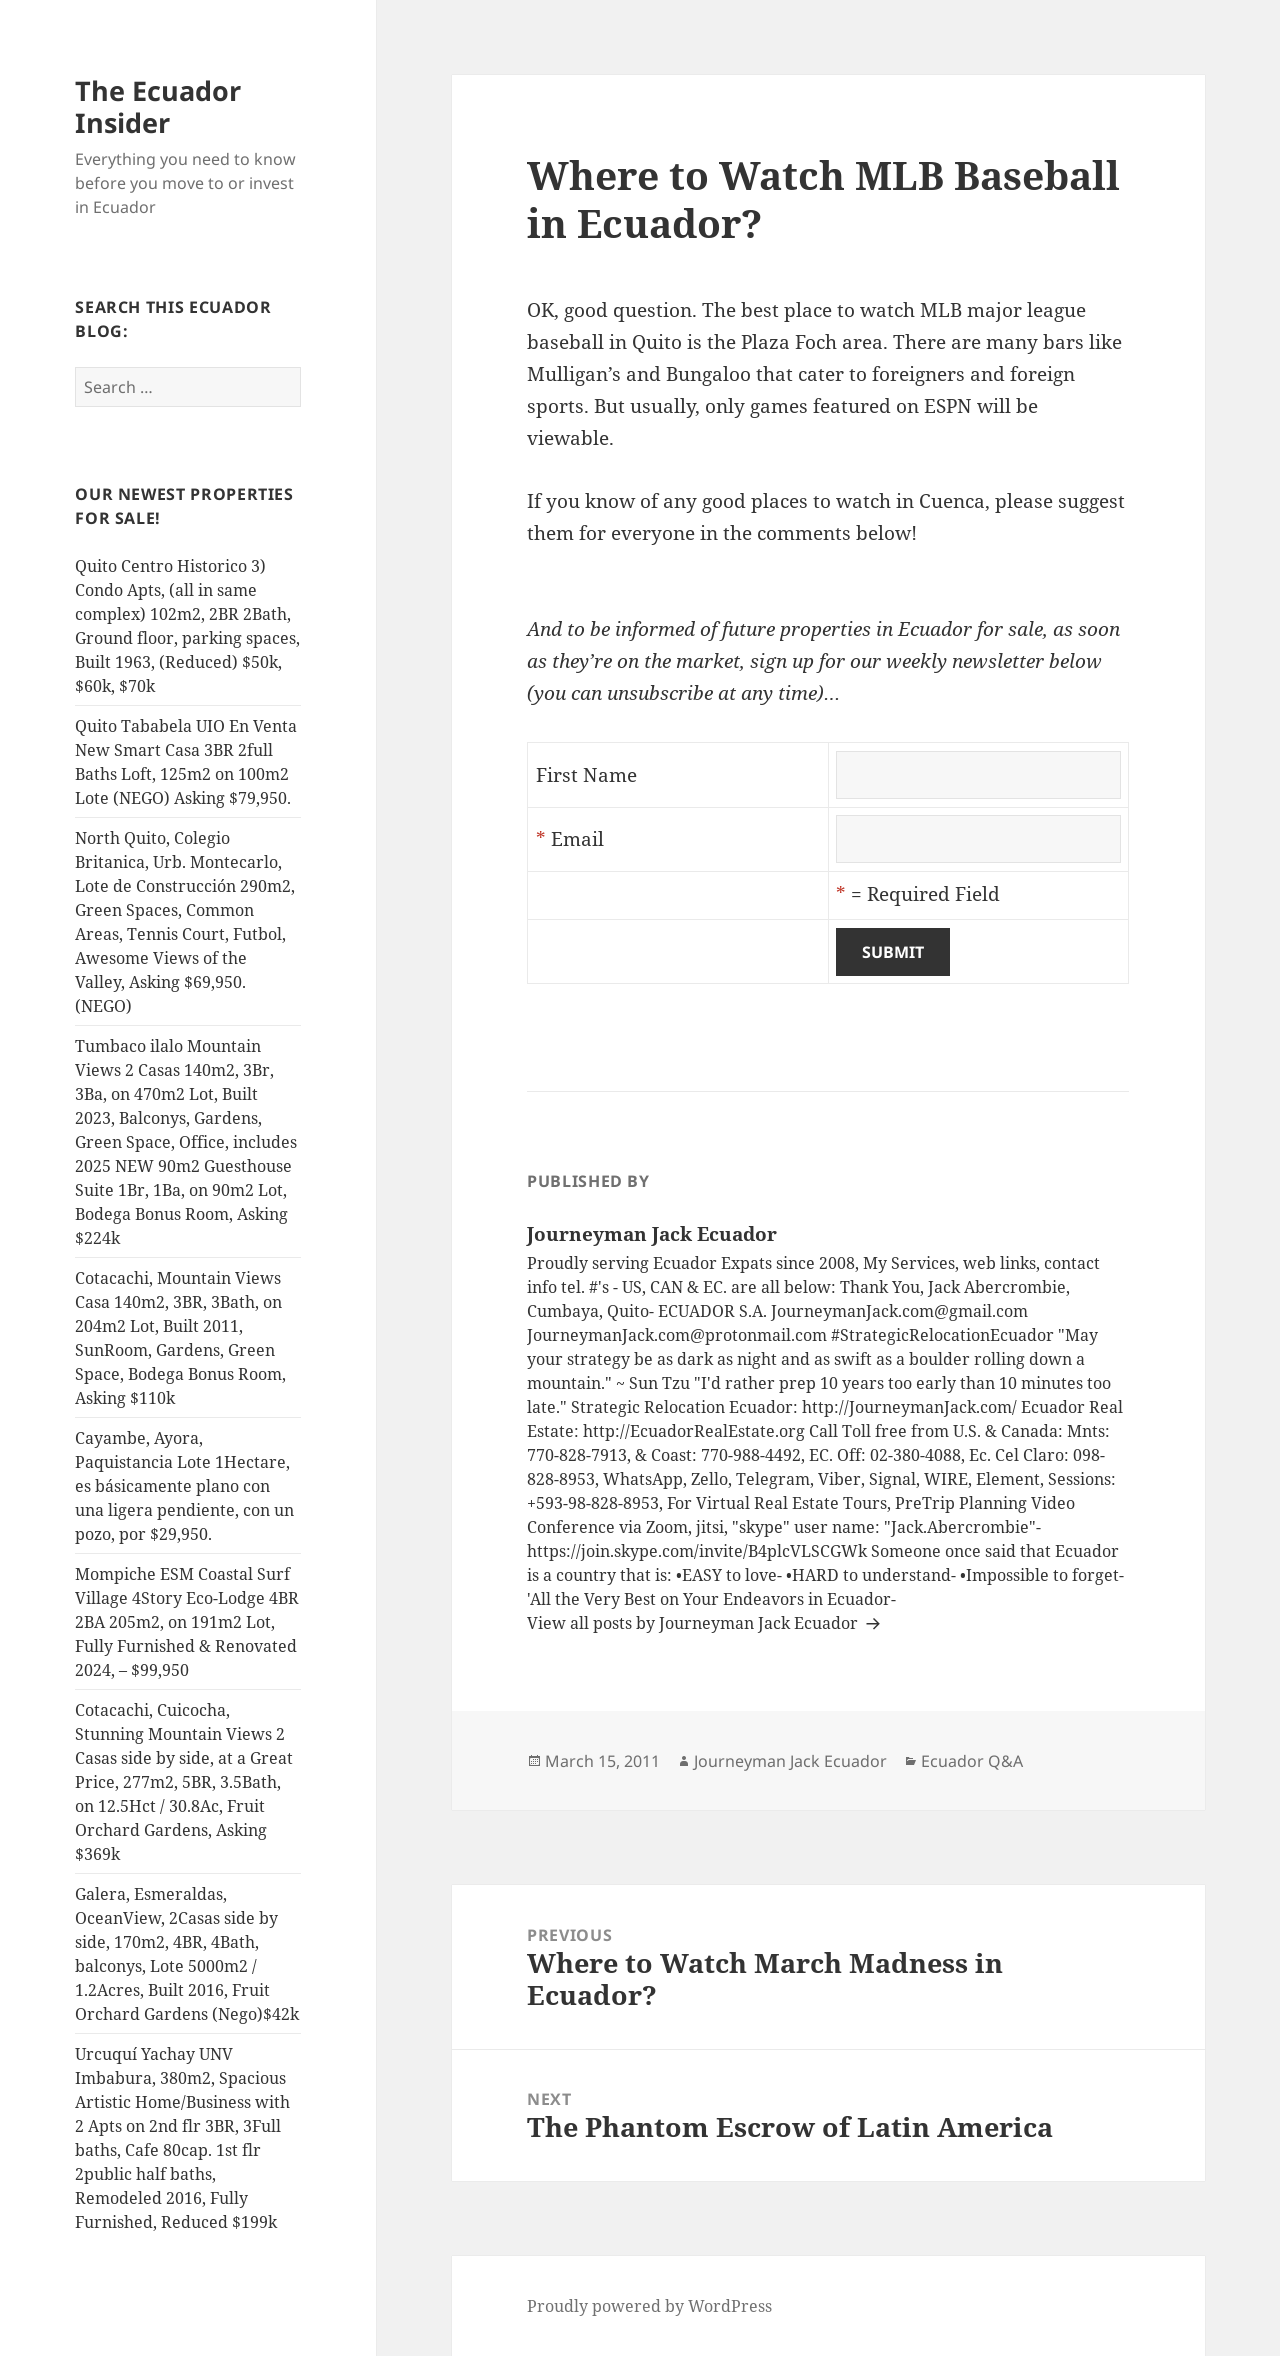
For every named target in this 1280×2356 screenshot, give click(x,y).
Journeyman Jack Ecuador (790, 1761)
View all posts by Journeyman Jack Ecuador (694, 1623)
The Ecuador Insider (158, 106)
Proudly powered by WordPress (649, 2306)
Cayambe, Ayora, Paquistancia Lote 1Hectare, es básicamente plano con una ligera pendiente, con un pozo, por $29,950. (184, 1486)
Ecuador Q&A (972, 1761)
